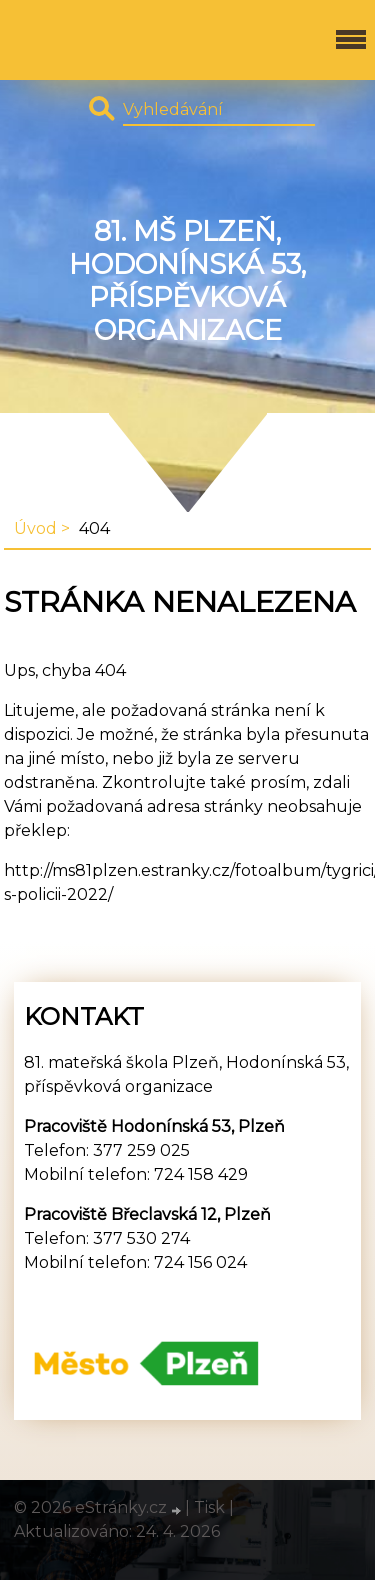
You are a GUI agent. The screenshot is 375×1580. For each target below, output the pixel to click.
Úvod (35, 528)
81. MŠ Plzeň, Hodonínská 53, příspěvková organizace (187, 281)
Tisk (209, 1507)
